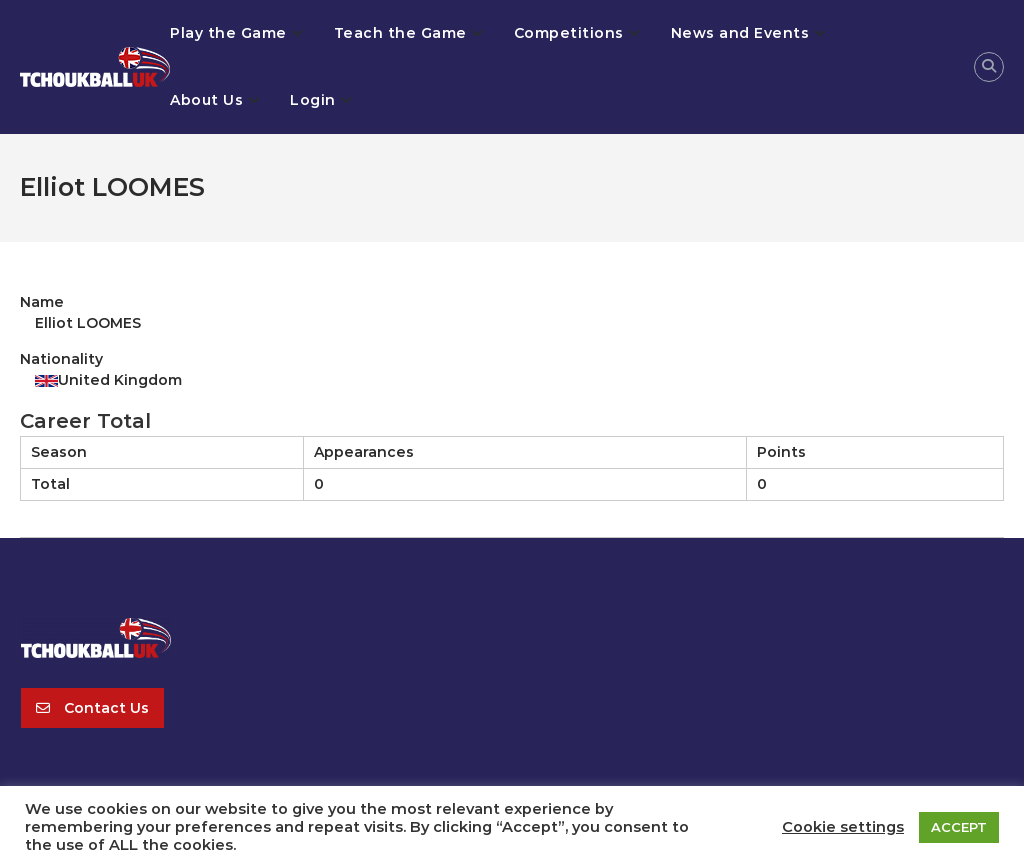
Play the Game (228, 33)
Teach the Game (400, 33)
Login (313, 100)
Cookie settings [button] (843, 827)
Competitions (569, 33)
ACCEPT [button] (959, 827)
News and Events (740, 33)
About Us (206, 100)
